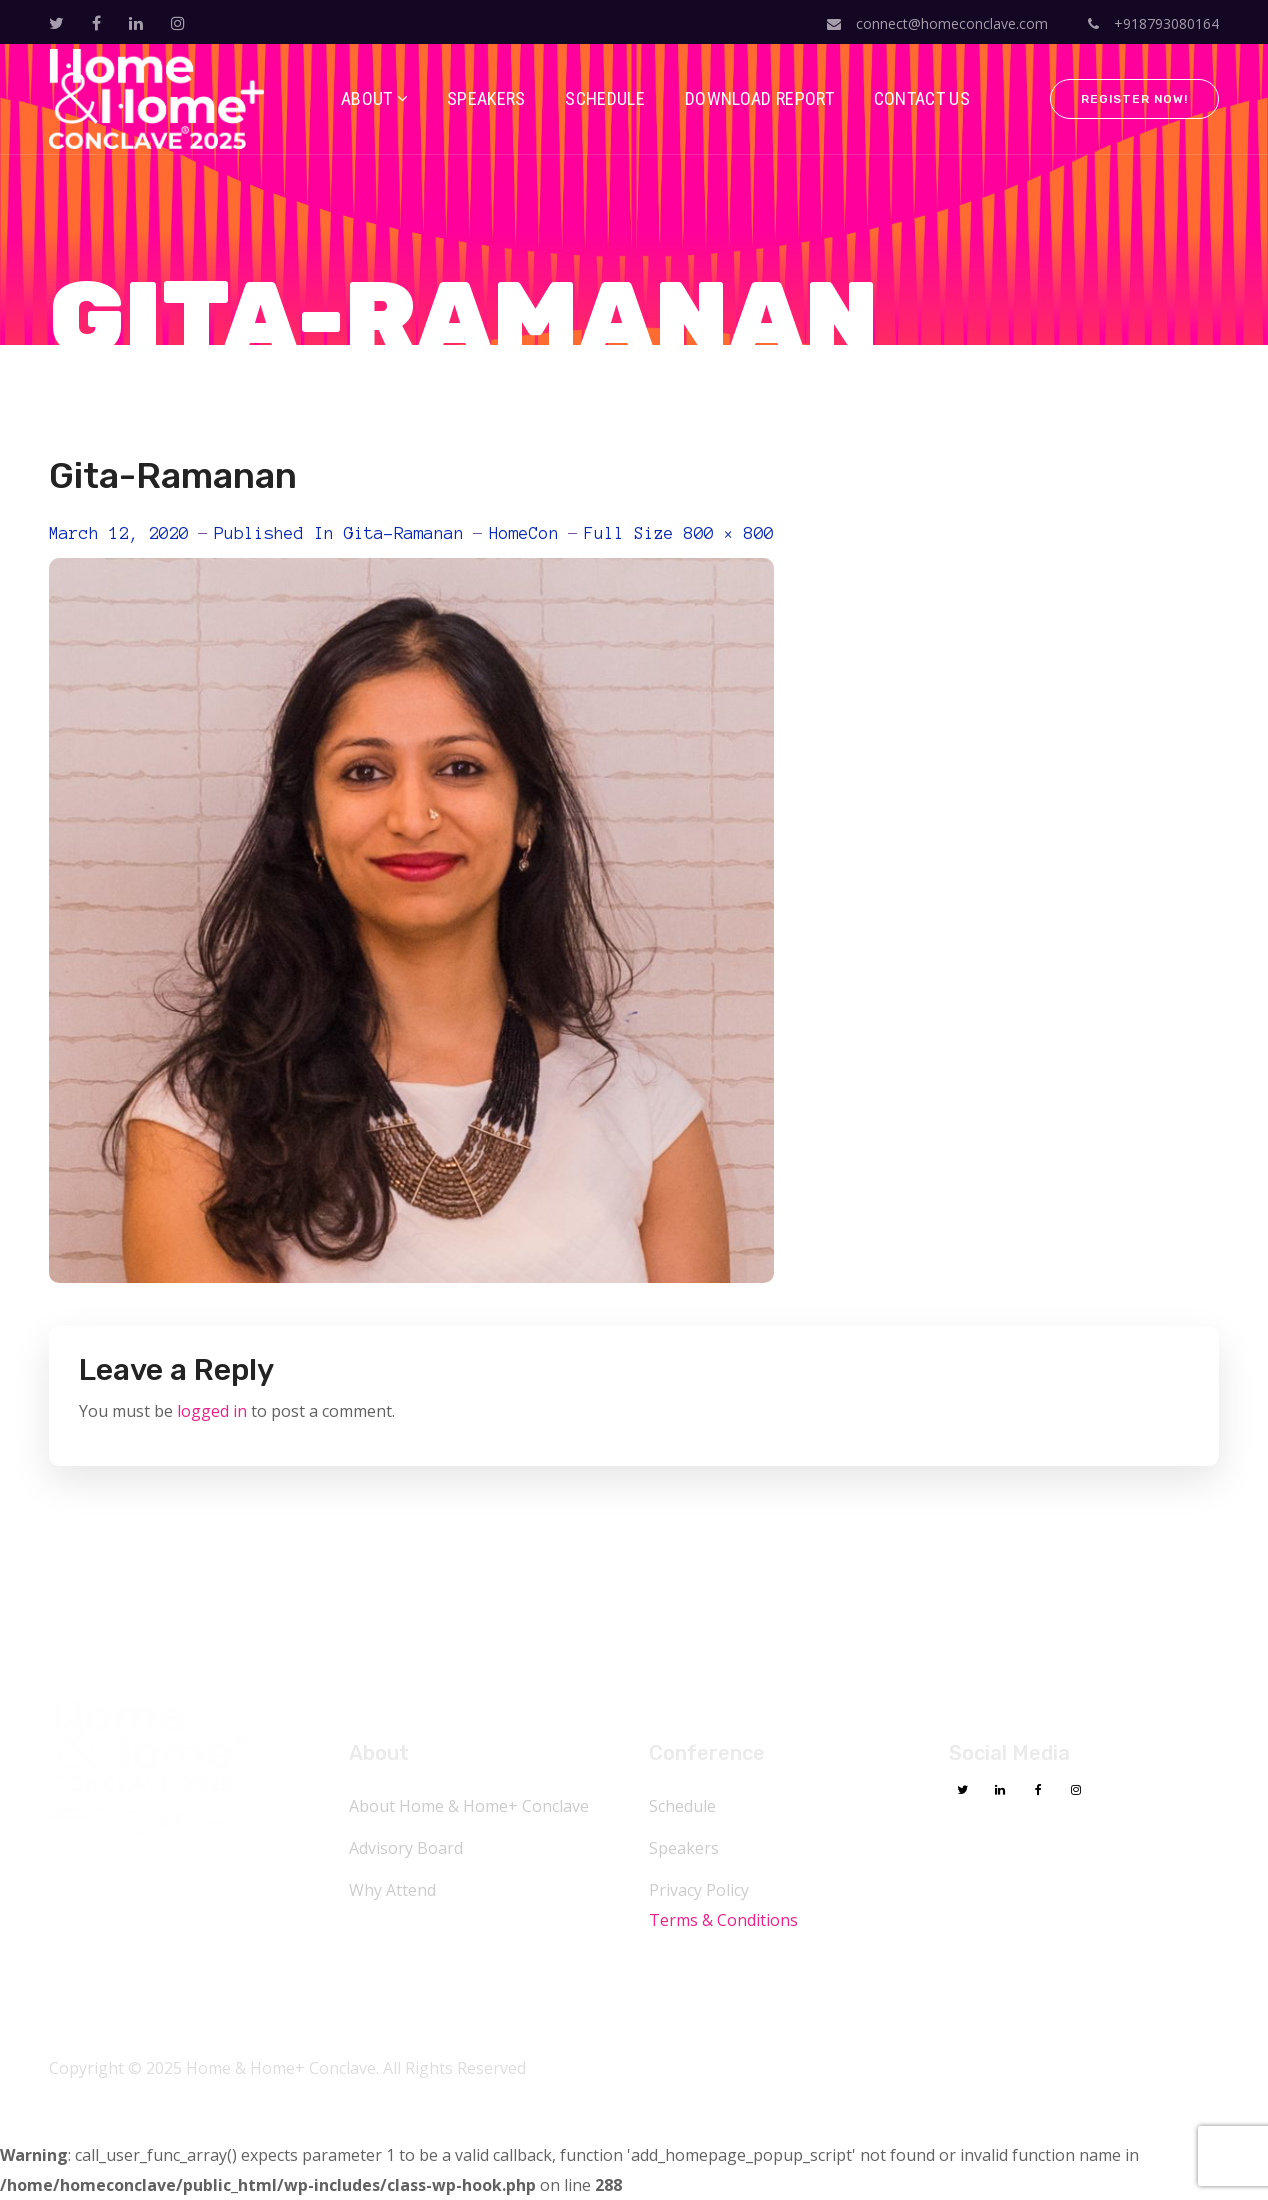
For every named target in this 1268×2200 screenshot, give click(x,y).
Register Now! (1134, 99)
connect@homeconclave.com (937, 23)
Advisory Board (406, 1848)
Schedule (682, 1806)
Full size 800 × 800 (679, 533)
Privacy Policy (699, 1890)
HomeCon (524, 533)
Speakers (684, 1848)
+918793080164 (1153, 23)
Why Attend (392, 1890)
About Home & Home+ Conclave (469, 1806)
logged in (212, 1411)
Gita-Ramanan (404, 533)
